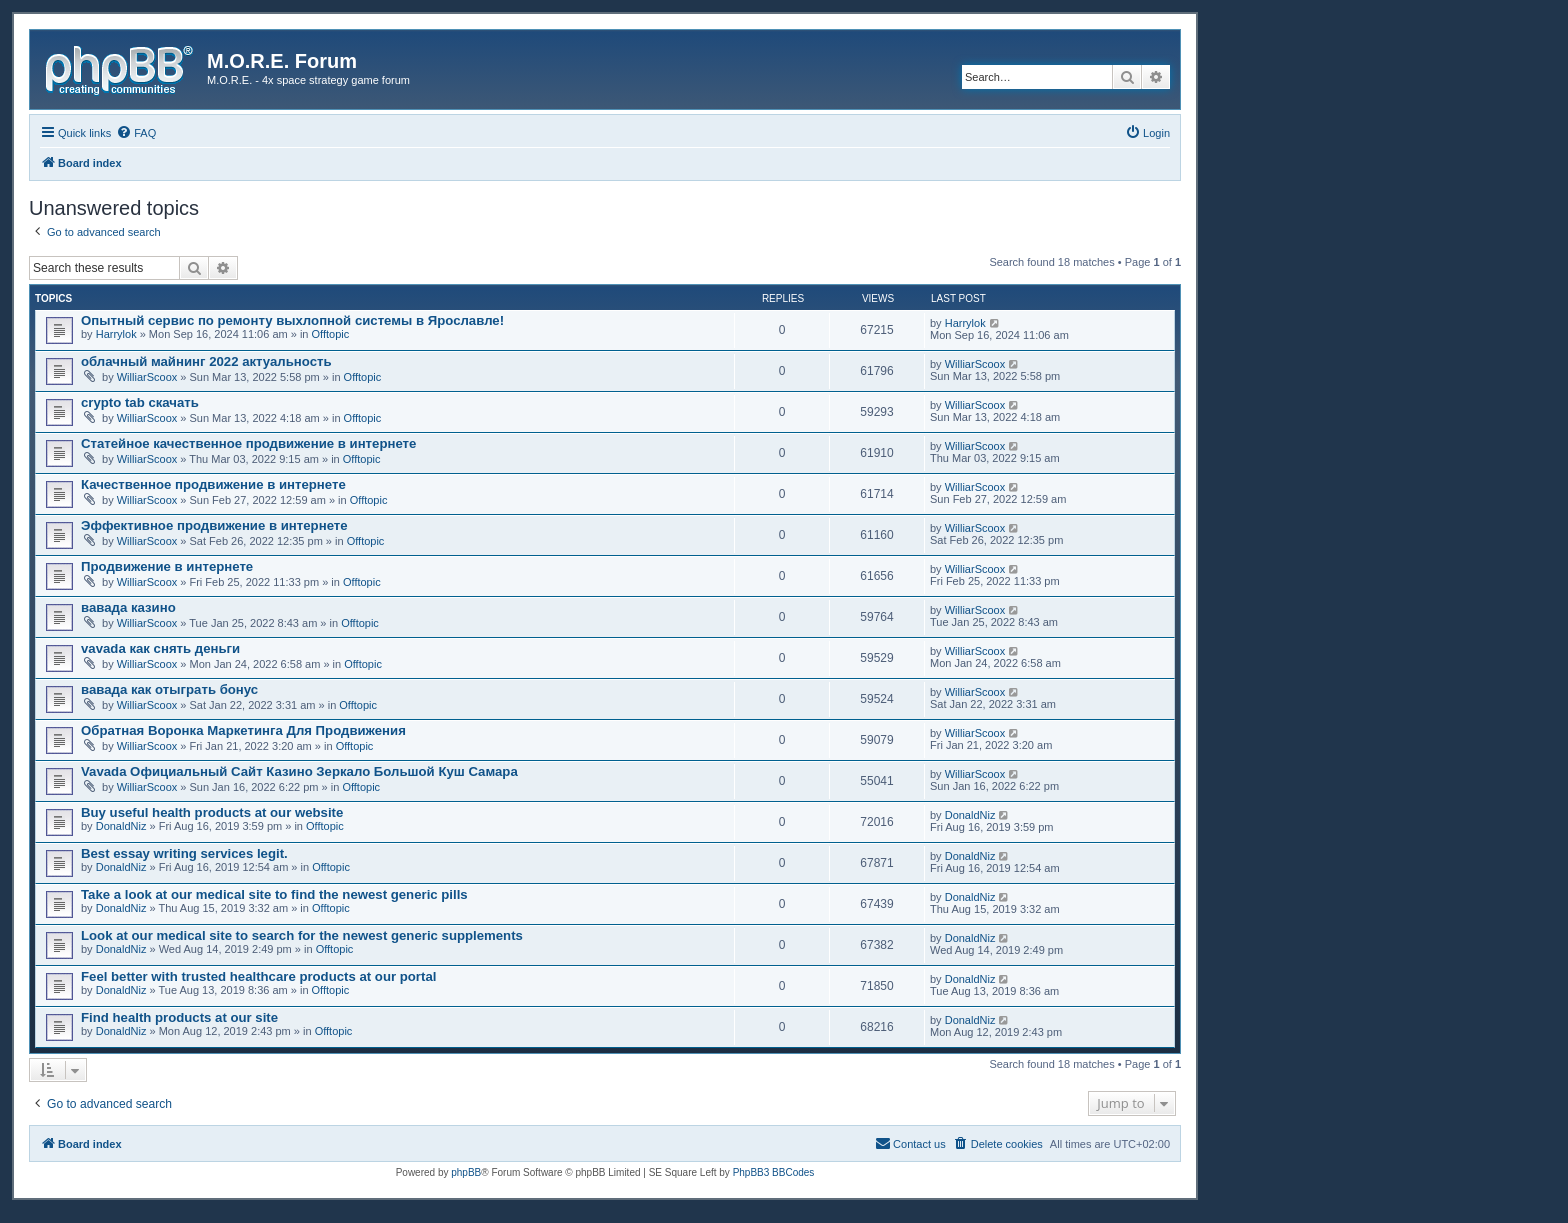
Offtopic (331, 334)
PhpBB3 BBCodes (774, 1172)
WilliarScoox (147, 377)
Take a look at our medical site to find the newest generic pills (274, 894)
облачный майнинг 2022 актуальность (206, 361)
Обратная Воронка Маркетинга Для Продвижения (243, 730)
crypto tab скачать (140, 402)
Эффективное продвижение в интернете (214, 525)
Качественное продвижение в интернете (213, 484)
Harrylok (116, 334)
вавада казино (128, 607)
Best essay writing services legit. (184, 853)
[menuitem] (136, 133)
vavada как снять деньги (160, 648)
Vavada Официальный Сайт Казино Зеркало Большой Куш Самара (299, 771)
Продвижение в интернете (167, 566)
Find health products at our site (179, 1017)
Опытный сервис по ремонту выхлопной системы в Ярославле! (292, 320)
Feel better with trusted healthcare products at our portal (258, 976)
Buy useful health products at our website (212, 812)
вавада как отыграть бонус (169, 689)
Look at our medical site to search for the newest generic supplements (302, 935)
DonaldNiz (121, 826)
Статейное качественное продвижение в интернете (248, 443)
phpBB (466, 1172)
